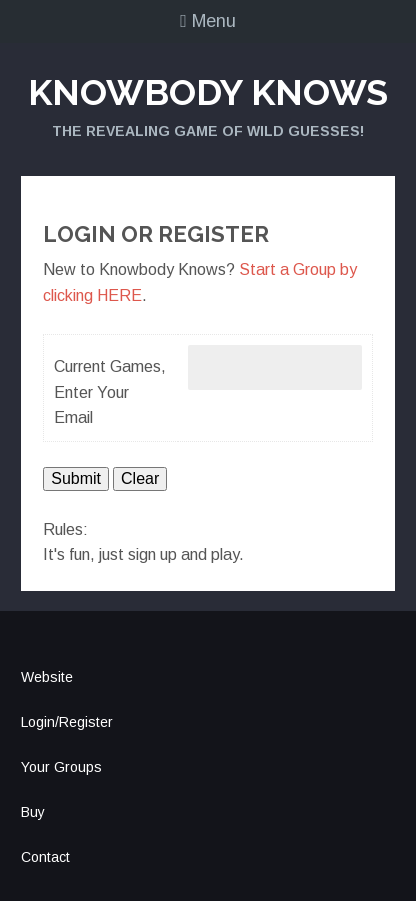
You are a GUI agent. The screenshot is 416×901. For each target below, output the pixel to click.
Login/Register (67, 722)
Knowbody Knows (208, 92)
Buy (33, 812)
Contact (45, 857)
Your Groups (61, 767)
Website (47, 677)
